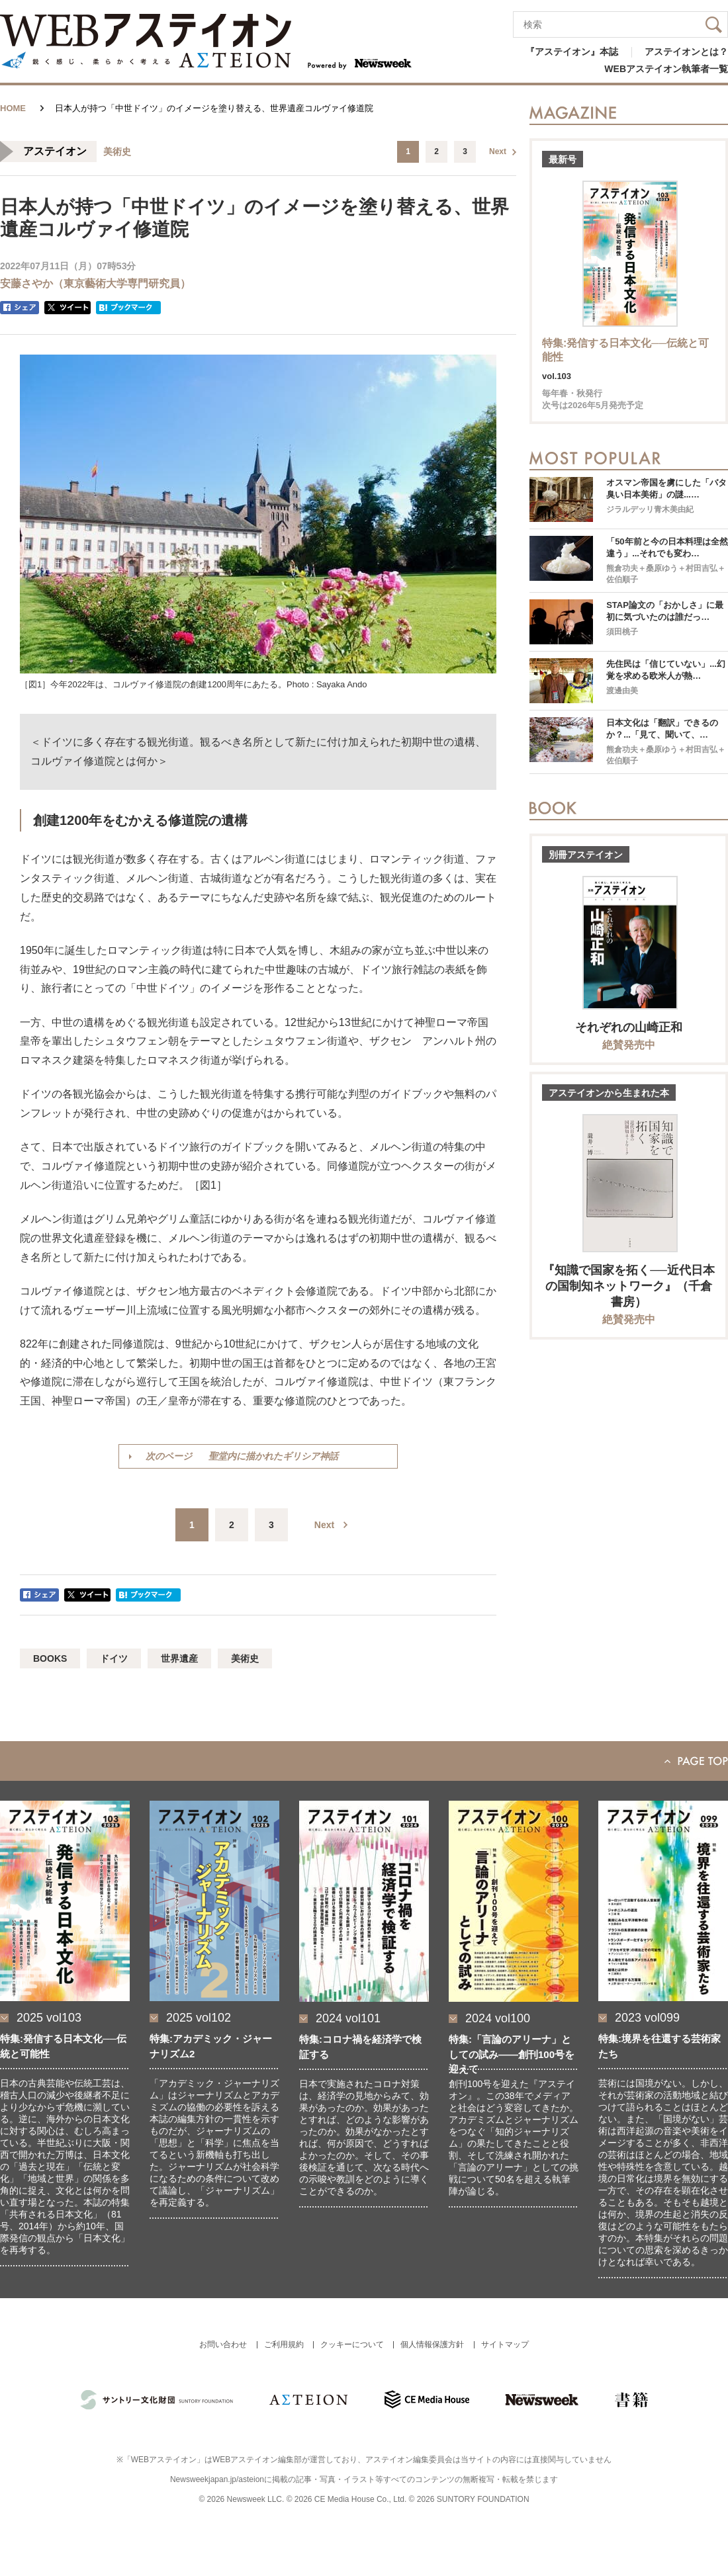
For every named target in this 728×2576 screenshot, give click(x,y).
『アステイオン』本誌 (571, 51)
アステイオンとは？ (686, 51)
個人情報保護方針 (432, 2344)
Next (497, 151)
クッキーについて (352, 2344)
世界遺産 (179, 1658)
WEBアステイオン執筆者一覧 (666, 69)
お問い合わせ (223, 2344)
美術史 (245, 1658)
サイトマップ (505, 2344)
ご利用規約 (284, 2344)
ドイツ (114, 1658)
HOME (13, 108)
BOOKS (50, 1658)
